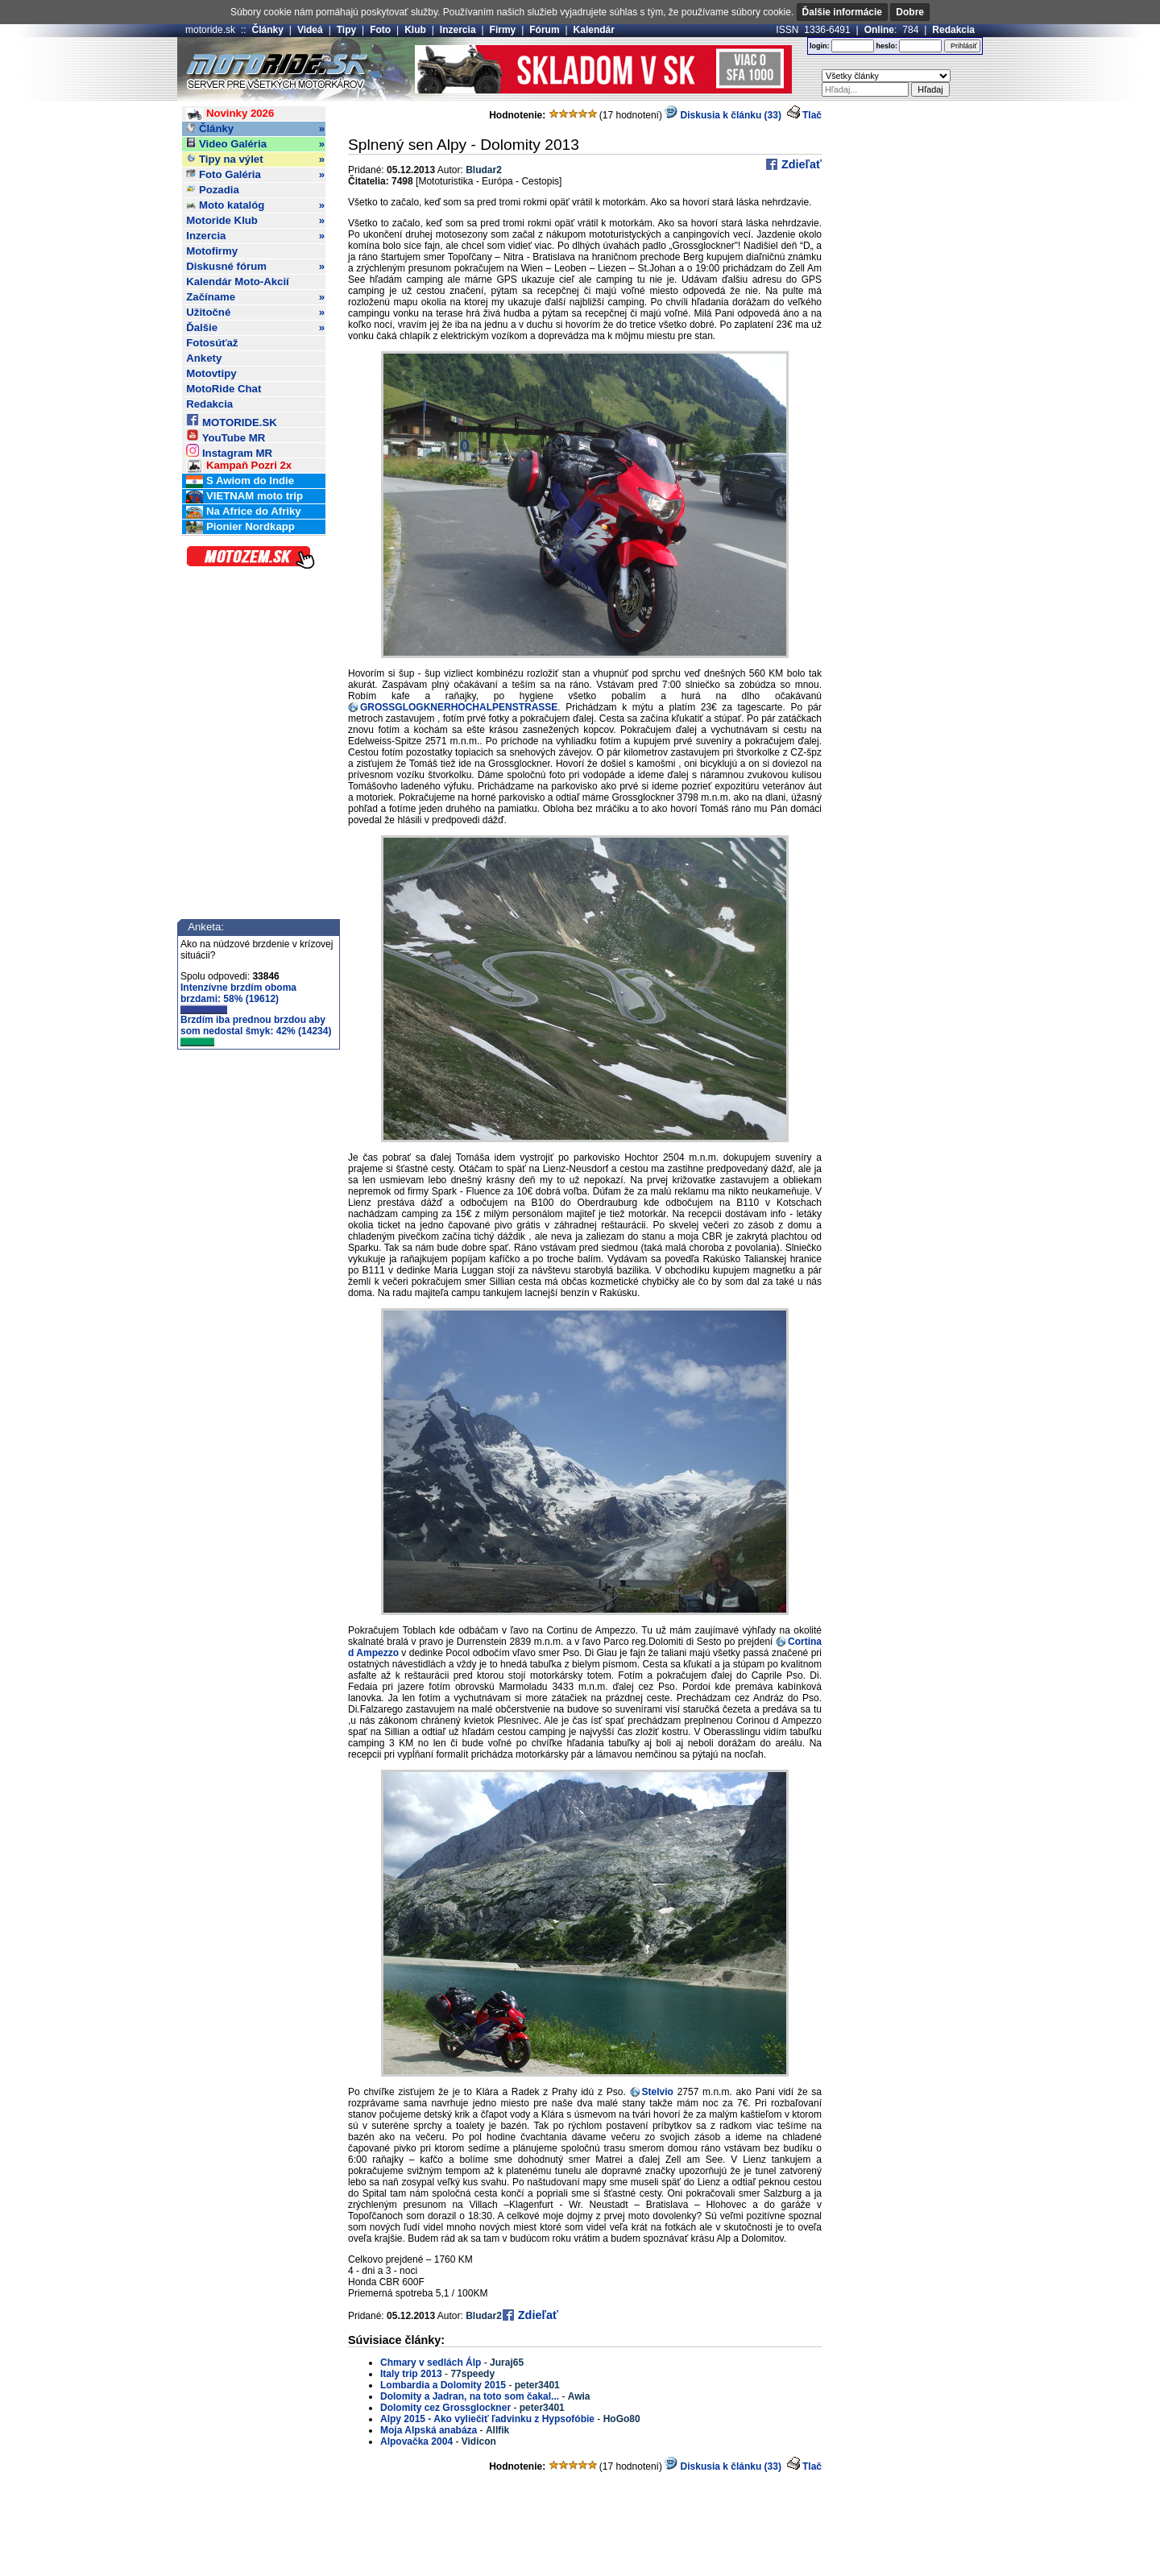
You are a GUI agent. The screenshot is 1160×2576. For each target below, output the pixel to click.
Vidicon (479, 2441)
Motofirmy (212, 251)
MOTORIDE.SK (231, 420)
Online (879, 29)
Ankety (204, 358)
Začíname (255, 297)
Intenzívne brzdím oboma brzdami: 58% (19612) (238, 998)
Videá (310, 29)
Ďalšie (255, 327)
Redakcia (953, 29)
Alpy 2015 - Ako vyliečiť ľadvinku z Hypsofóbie (487, 2419)
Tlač (812, 115)
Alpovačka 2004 (416, 2441)
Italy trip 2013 (411, 2373)
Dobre (910, 12)
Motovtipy (211, 373)
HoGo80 (621, 2419)
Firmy (503, 29)
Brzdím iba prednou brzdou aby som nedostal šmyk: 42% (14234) (255, 1030)
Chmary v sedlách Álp (430, 2362)
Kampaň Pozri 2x (239, 466)
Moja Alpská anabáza (428, 2430)
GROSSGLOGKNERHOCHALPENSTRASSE (458, 707)
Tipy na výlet (255, 159)
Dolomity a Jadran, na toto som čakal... (469, 2396)
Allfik (497, 2430)
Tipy (346, 29)
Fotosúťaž (212, 343)
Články (268, 29)
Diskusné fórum (255, 266)
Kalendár (594, 29)
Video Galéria (255, 144)
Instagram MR (229, 451)
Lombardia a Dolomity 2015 (443, 2385)
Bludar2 (484, 170)
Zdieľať (800, 164)
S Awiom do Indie (240, 481)
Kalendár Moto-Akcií (237, 281)
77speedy (472, 2373)
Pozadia (212, 190)
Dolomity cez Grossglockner (446, 2407)
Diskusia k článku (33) (723, 115)
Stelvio (657, 2092)
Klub (415, 29)
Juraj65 (507, 2362)
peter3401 (537, 2385)
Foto (380, 29)
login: (820, 46)
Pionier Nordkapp (240, 527)
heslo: (886, 46)
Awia (579, 2396)
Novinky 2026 (230, 114)
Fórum (544, 29)
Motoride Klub (255, 220)
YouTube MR (225, 435)
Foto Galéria (255, 174)
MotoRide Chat (223, 389)
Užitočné (255, 312)
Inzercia (458, 29)
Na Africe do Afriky (243, 512)
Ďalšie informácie (842, 12)
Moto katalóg (255, 205)
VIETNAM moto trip (244, 496)
